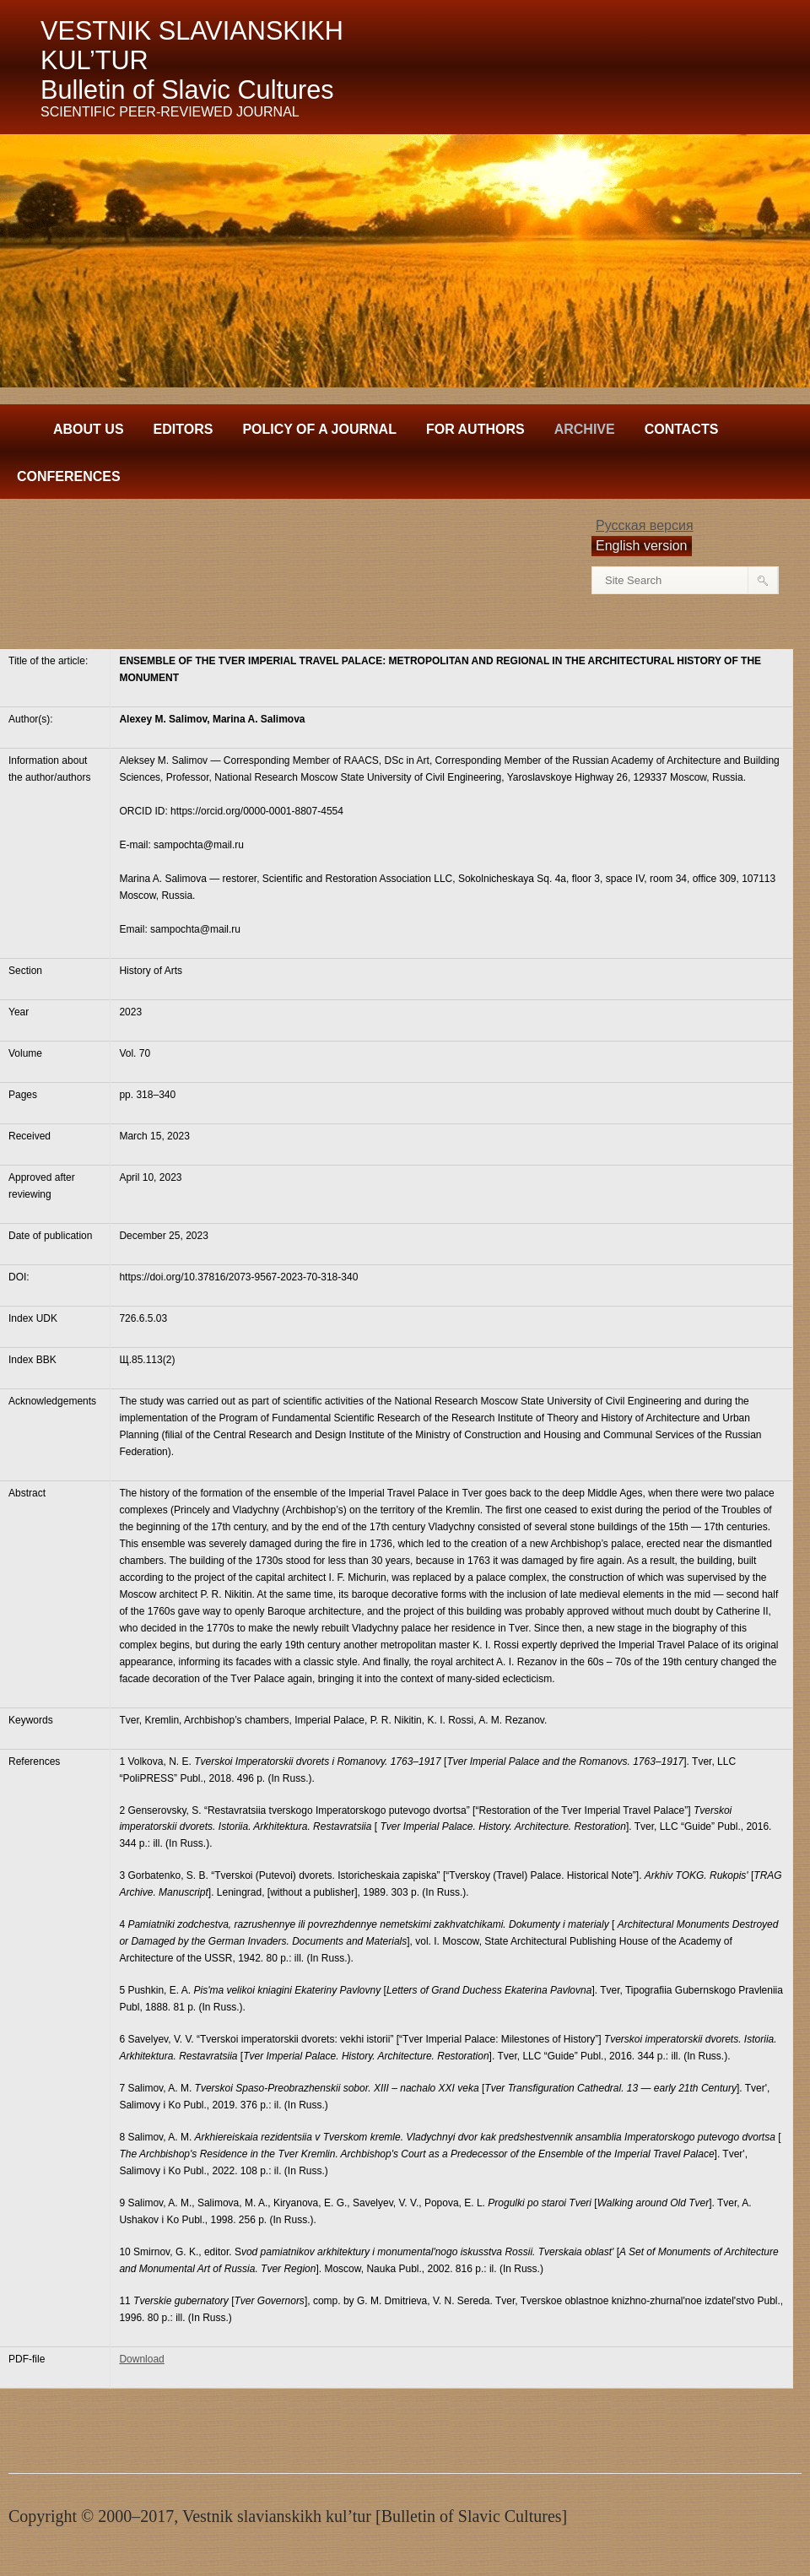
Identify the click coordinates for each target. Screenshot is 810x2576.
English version (642, 545)
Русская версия (645, 525)
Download (141, 2359)
